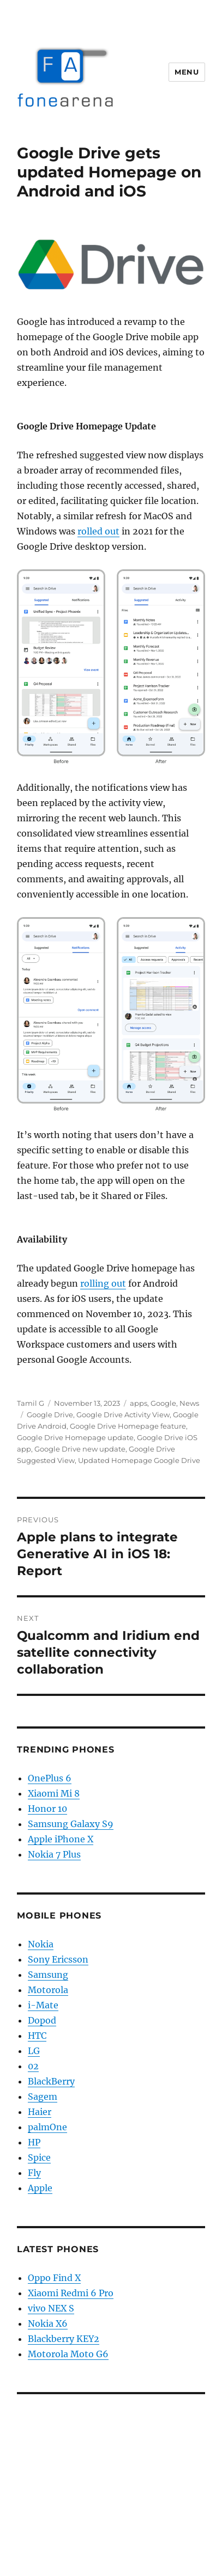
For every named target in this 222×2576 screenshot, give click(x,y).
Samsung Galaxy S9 (70, 1823)
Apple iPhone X (60, 1839)
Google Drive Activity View (123, 1414)
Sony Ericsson (58, 1959)
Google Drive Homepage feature (128, 1426)
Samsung (48, 1974)
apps (138, 1403)
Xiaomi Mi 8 (54, 1793)
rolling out (103, 1283)
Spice (39, 2157)
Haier (39, 2111)
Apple (40, 2187)
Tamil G (30, 1403)
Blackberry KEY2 (63, 2338)
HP (34, 2142)
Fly (34, 2172)
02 (33, 2066)
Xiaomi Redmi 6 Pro (70, 2293)
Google (163, 1403)
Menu (187, 71)
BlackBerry (51, 2081)
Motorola (48, 1989)
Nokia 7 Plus (54, 1854)
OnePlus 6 (49, 1778)
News (189, 1403)
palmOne (47, 2127)
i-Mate (43, 2005)
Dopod (42, 2020)
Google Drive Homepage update (75, 1437)
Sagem (42, 2096)
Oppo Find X (54, 2277)
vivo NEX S (51, 2308)
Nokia (40, 1944)
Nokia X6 (48, 2323)
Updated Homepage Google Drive (139, 1460)
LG (34, 2050)
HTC (37, 2035)
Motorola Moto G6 (68, 2353)
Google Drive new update (79, 1448)
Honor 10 (47, 1808)
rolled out (98, 531)
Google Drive (50, 1414)
